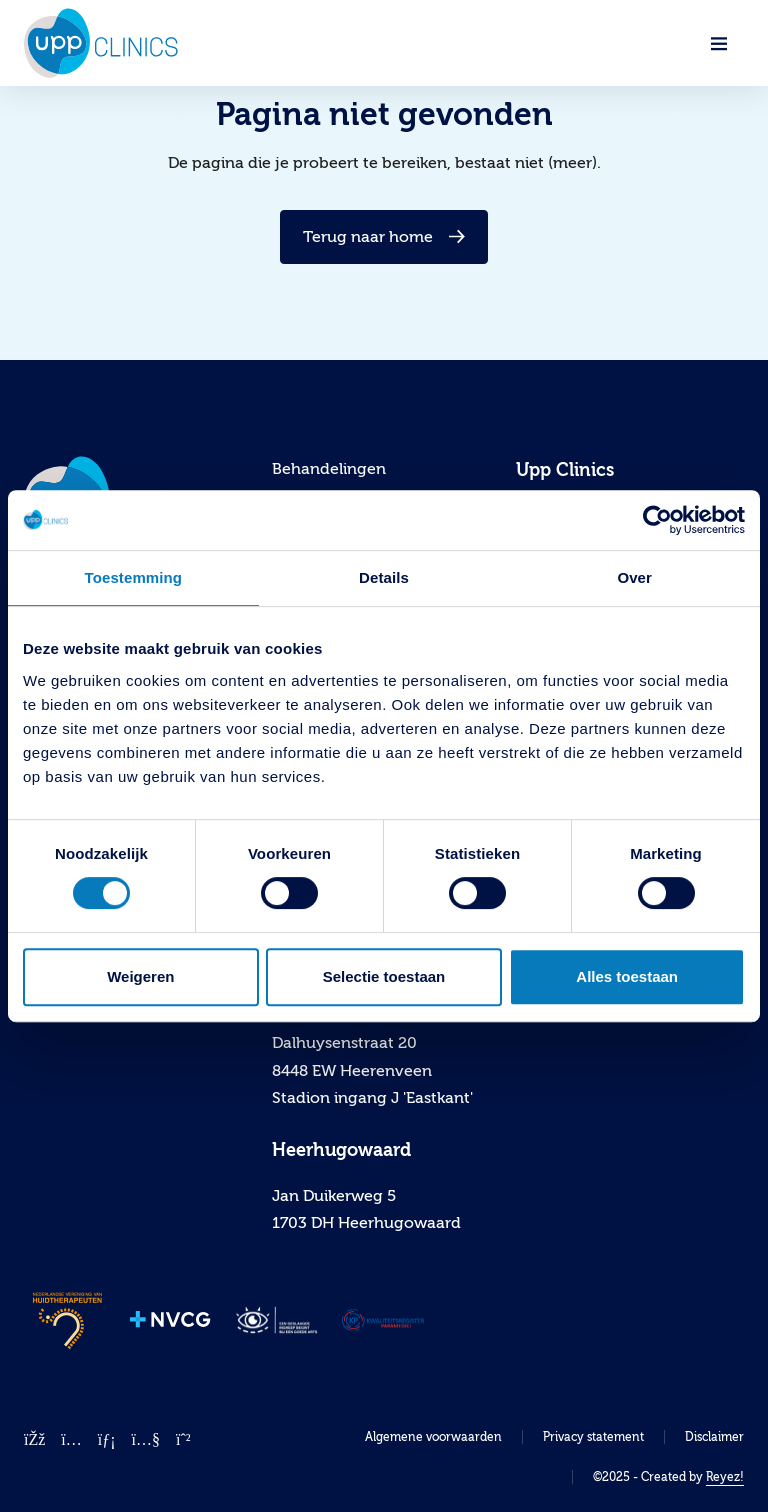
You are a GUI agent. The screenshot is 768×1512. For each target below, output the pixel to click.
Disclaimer (714, 1437)
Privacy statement (593, 1437)
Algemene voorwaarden (433, 1437)
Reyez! (725, 1477)
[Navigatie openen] (719, 43)
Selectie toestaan (384, 976)
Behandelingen (329, 469)
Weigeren (140, 976)
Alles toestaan (627, 976)
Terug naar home (384, 237)
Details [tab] (384, 577)
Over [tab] (634, 577)
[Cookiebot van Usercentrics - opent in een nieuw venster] (657, 520)
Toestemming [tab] (134, 577)
